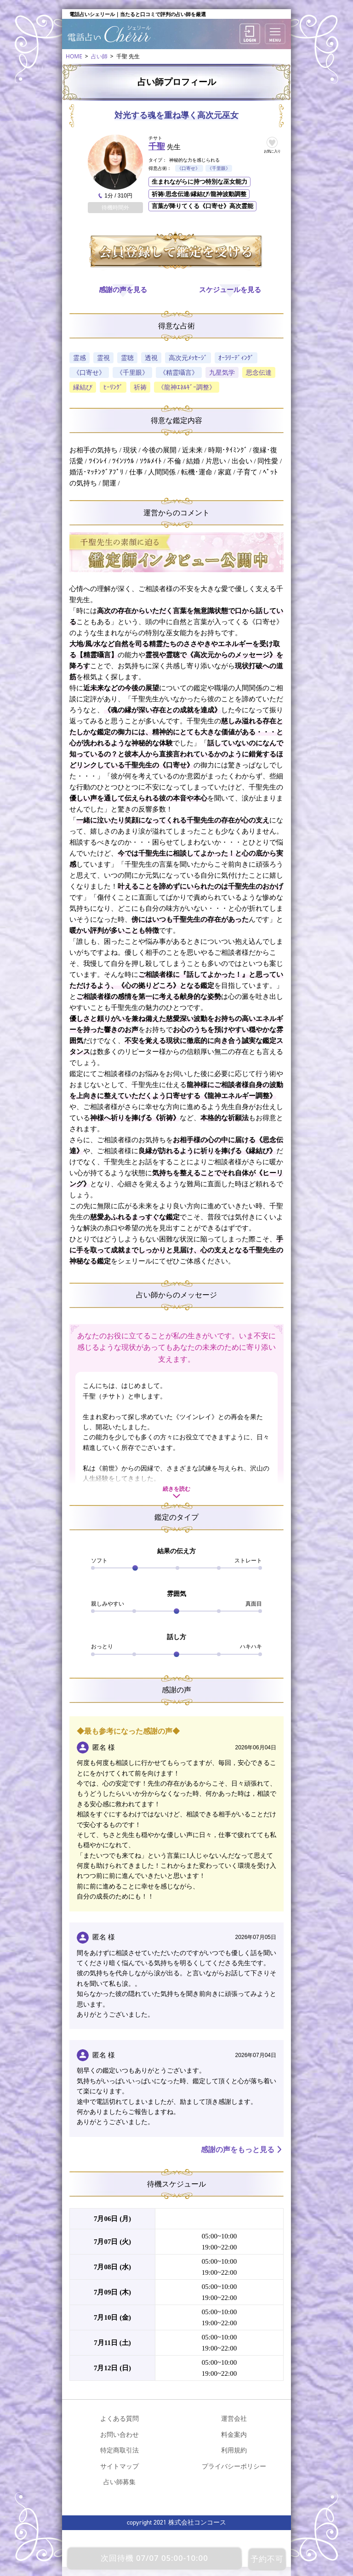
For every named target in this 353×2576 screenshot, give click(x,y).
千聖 (156, 146)
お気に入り (272, 151)
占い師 (99, 56)
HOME (74, 56)
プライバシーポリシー (234, 2466)
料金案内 (234, 2434)
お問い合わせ (119, 2434)
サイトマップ (119, 2466)
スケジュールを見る (230, 289)
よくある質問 (119, 2418)
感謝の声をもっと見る (237, 2149)
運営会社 (234, 2418)
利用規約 (234, 2450)
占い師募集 (119, 2481)
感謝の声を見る (123, 289)
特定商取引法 (119, 2450)
